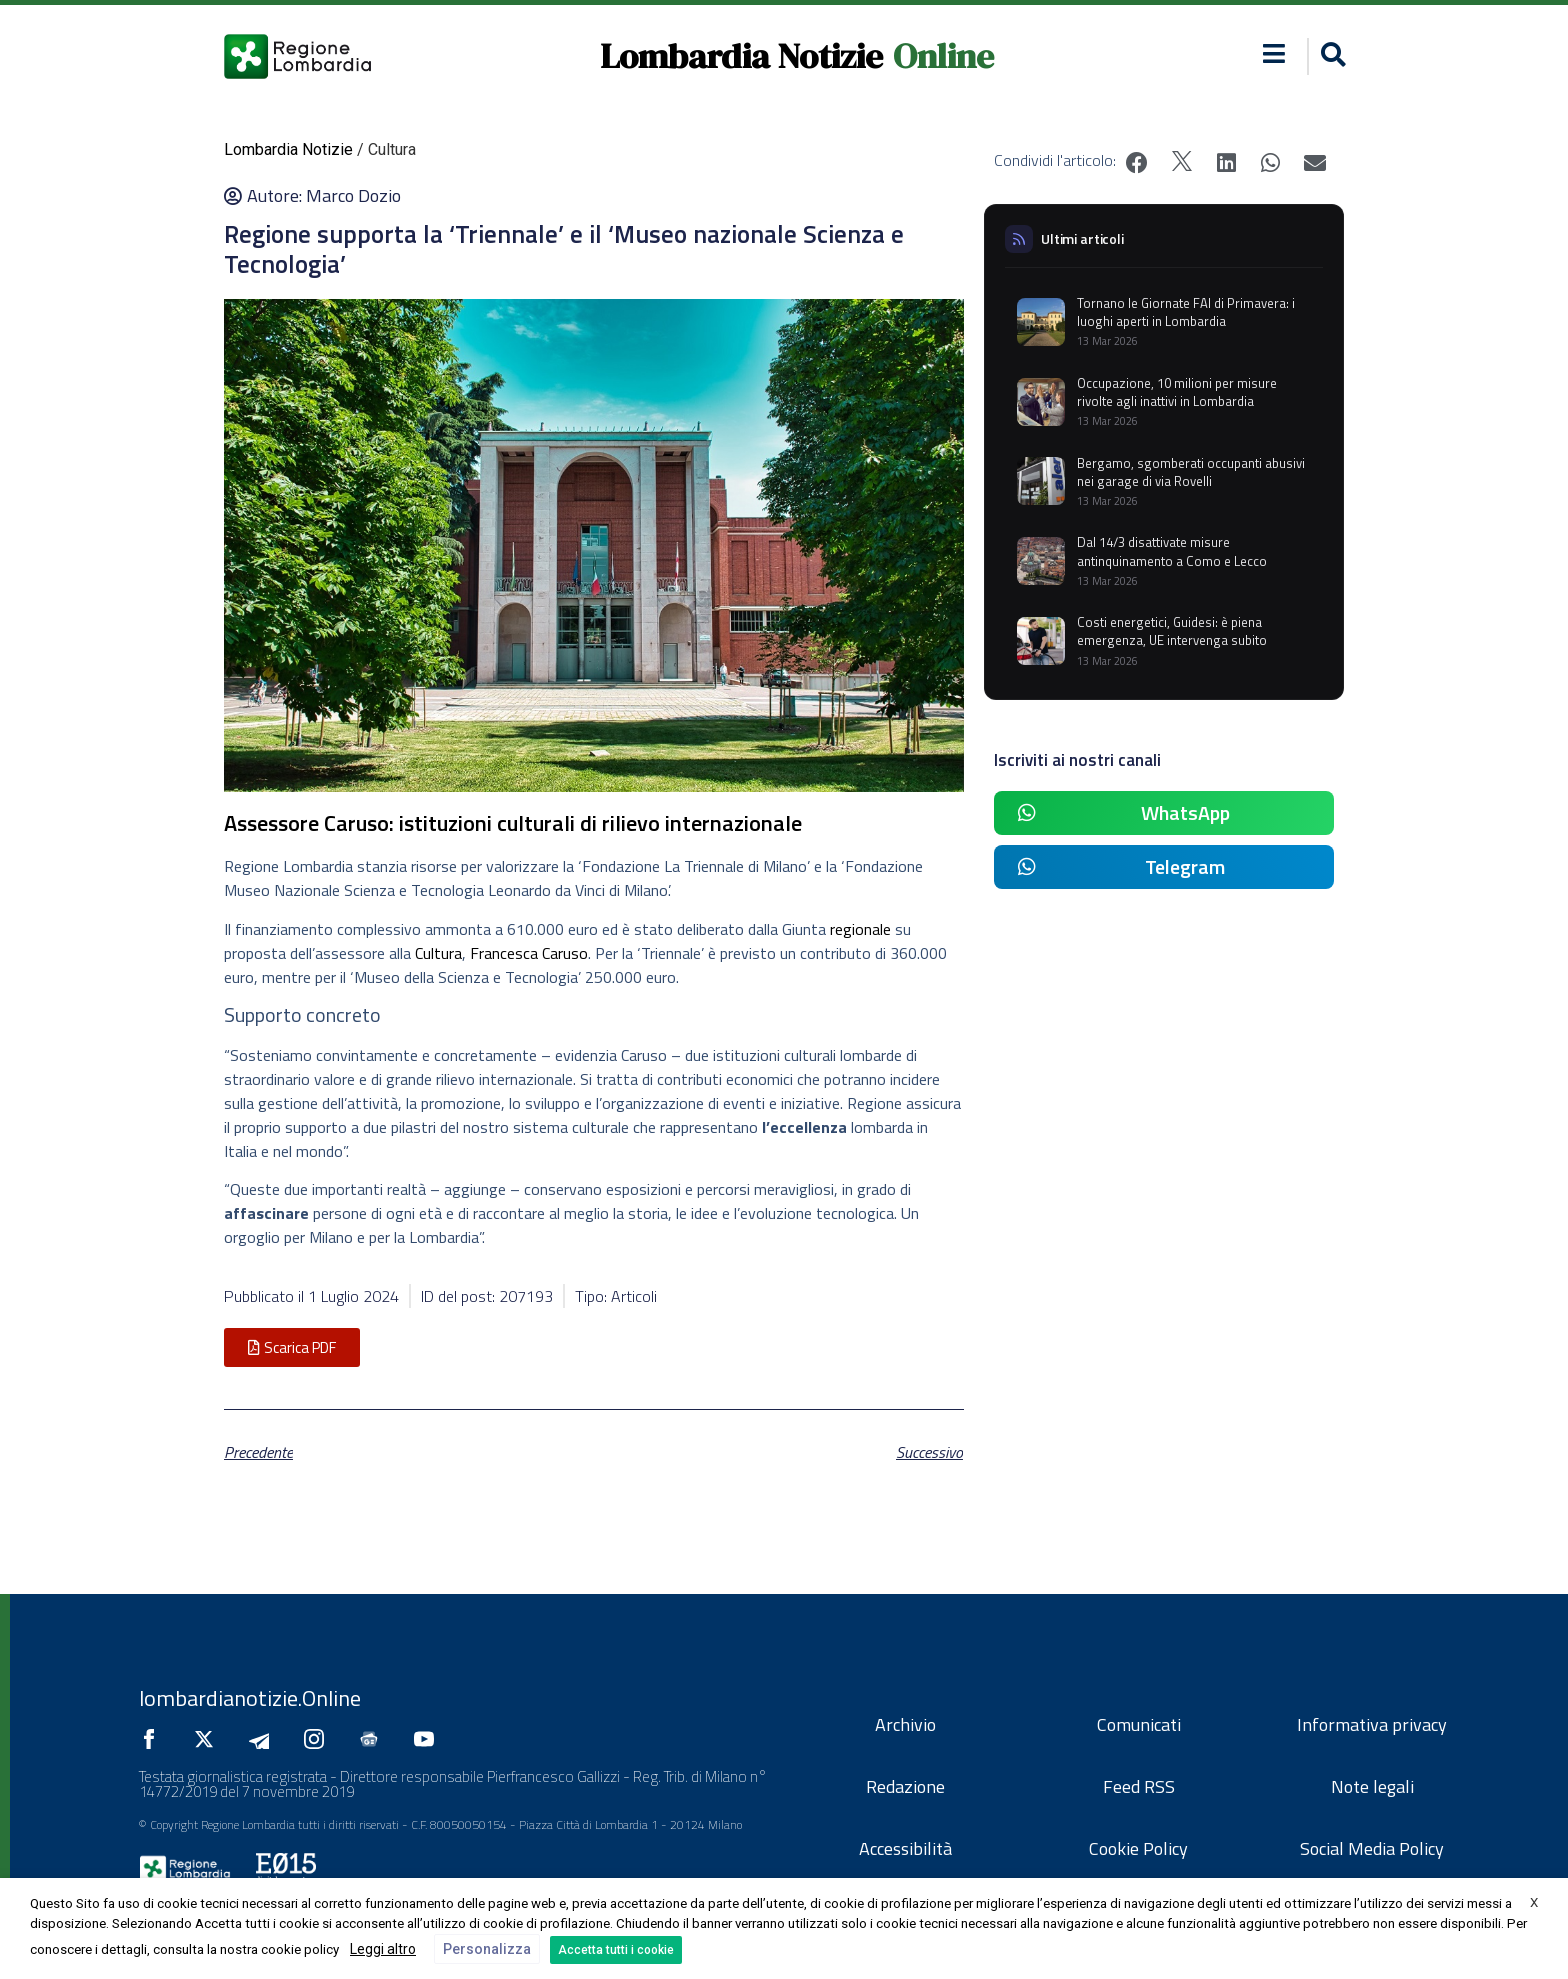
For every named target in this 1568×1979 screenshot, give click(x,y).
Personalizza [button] (487, 1949)
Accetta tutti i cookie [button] (616, 1950)
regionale (862, 929)
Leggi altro (383, 1949)
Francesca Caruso (529, 953)
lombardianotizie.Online (250, 1698)
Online (943, 56)
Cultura (438, 953)
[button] (1330, 56)
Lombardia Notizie (741, 56)
